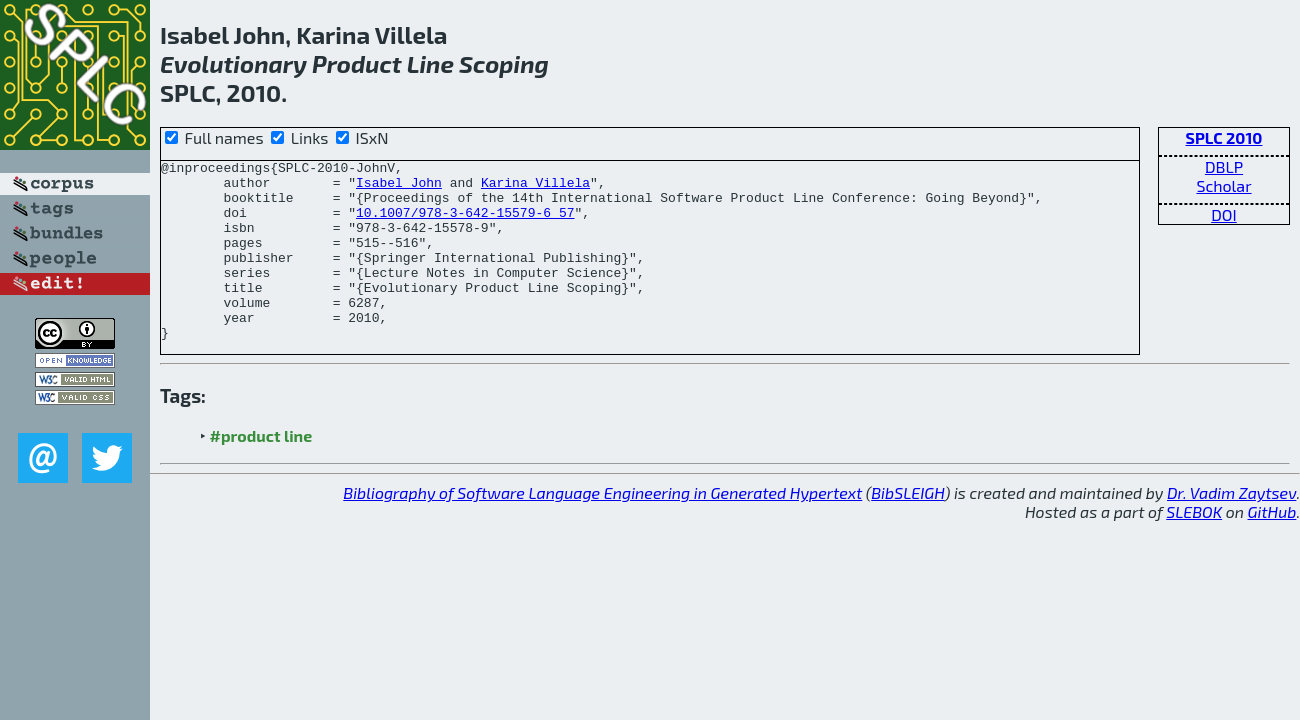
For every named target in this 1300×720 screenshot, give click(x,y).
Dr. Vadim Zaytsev (1231, 528)
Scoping (504, 63)
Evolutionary (233, 63)
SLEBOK (1194, 547)
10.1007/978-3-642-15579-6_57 (465, 224)
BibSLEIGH (907, 528)
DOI (1224, 214)
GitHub (1272, 547)
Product (356, 63)
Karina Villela (535, 188)
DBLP (1224, 166)
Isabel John (399, 188)
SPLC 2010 (1224, 137)
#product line (261, 471)
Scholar (1223, 185)
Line (430, 63)
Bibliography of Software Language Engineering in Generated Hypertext (602, 528)
